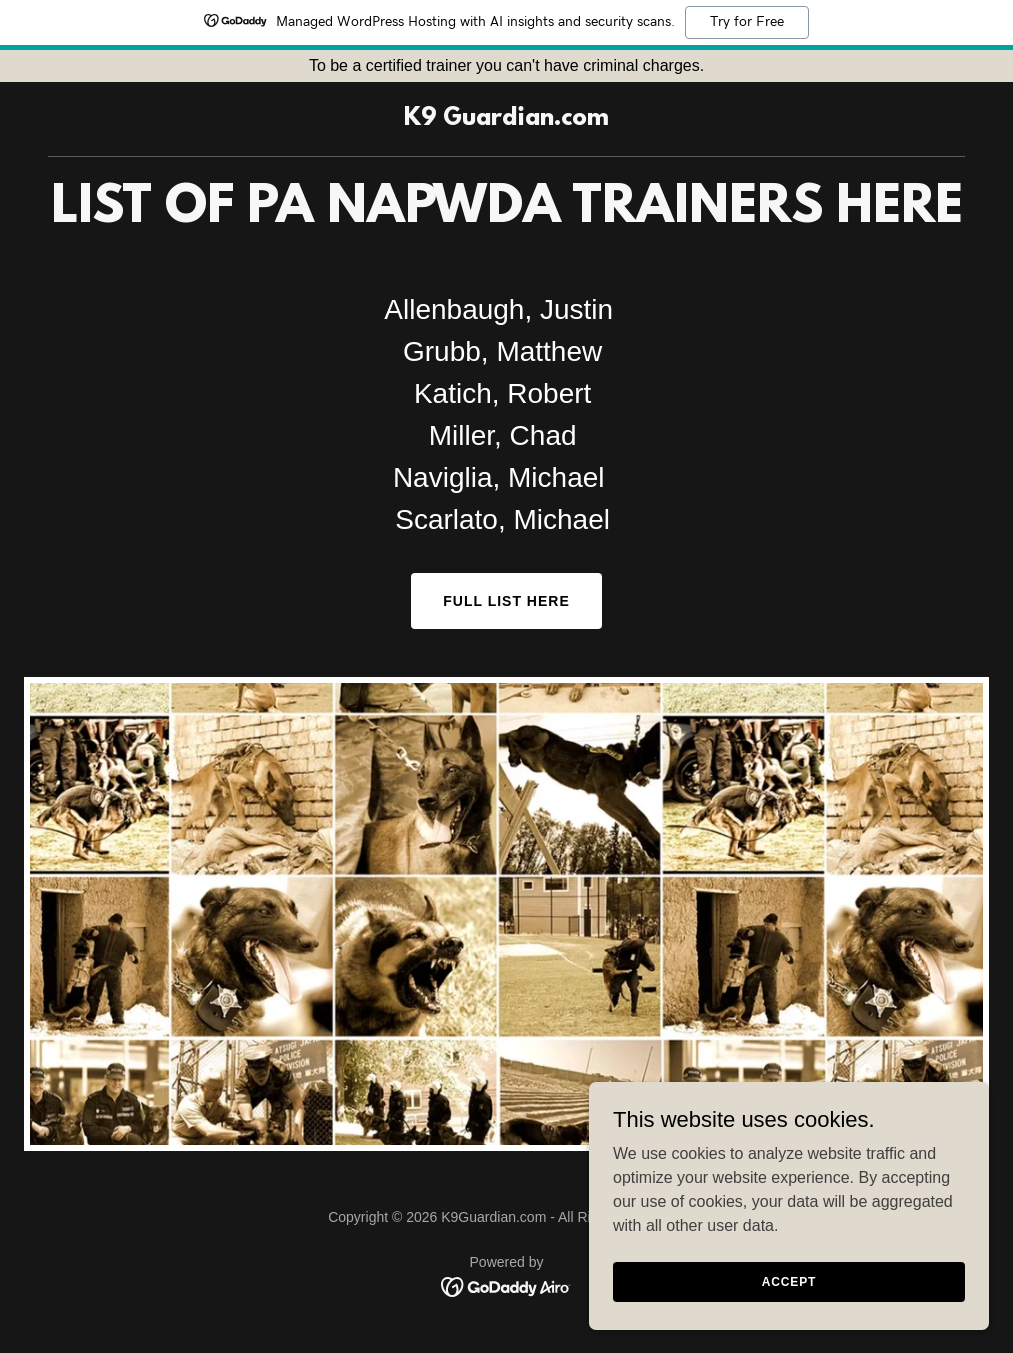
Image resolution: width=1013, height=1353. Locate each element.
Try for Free (747, 22)
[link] (506, 119)
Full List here (506, 601)
